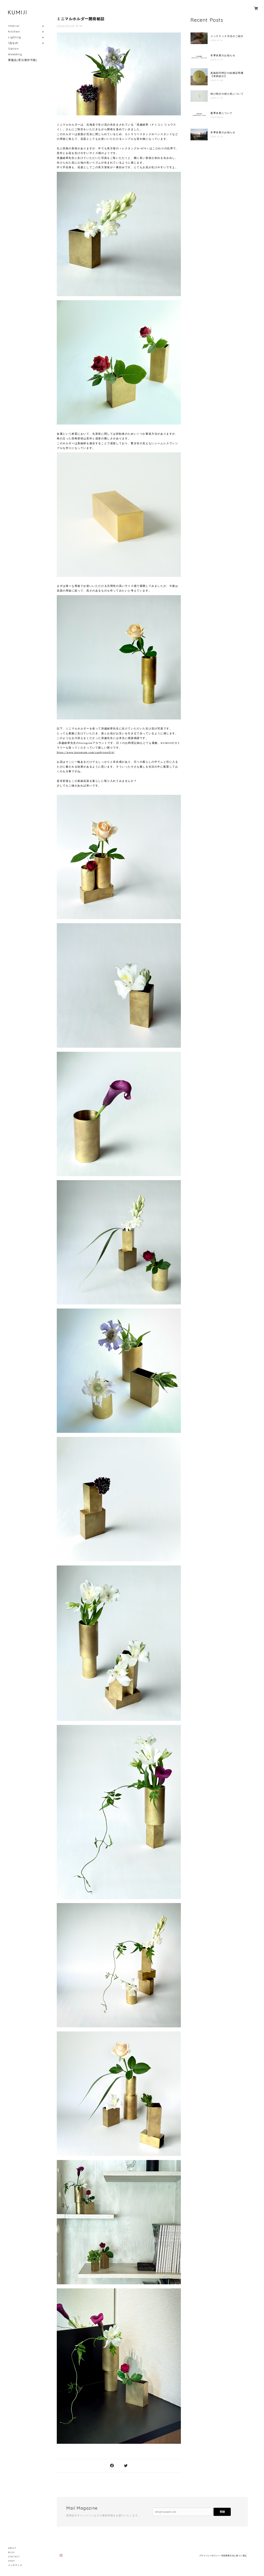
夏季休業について (221, 113)
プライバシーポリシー (209, 2555)
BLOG (11, 2552)
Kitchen (14, 31)
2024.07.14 (216, 40)
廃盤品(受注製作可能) (23, 60)
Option (13, 48)
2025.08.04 (216, 117)
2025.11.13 (216, 98)
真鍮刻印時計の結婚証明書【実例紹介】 (227, 74)
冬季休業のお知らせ (222, 55)
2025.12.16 (216, 59)
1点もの (13, 43)
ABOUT (12, 2548)
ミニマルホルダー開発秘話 (80, 19)
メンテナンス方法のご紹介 (227, 36)
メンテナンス (15, 2565)
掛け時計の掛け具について (227, 93)
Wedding (15, 54)
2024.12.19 (216, 136)
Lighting (14, 37)
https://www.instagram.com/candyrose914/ (86, 752)
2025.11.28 (216, 80)
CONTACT (14, 2556)
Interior (14, 26)
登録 (222, 2511)
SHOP (11, 2561)
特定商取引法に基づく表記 (234, 2555)
